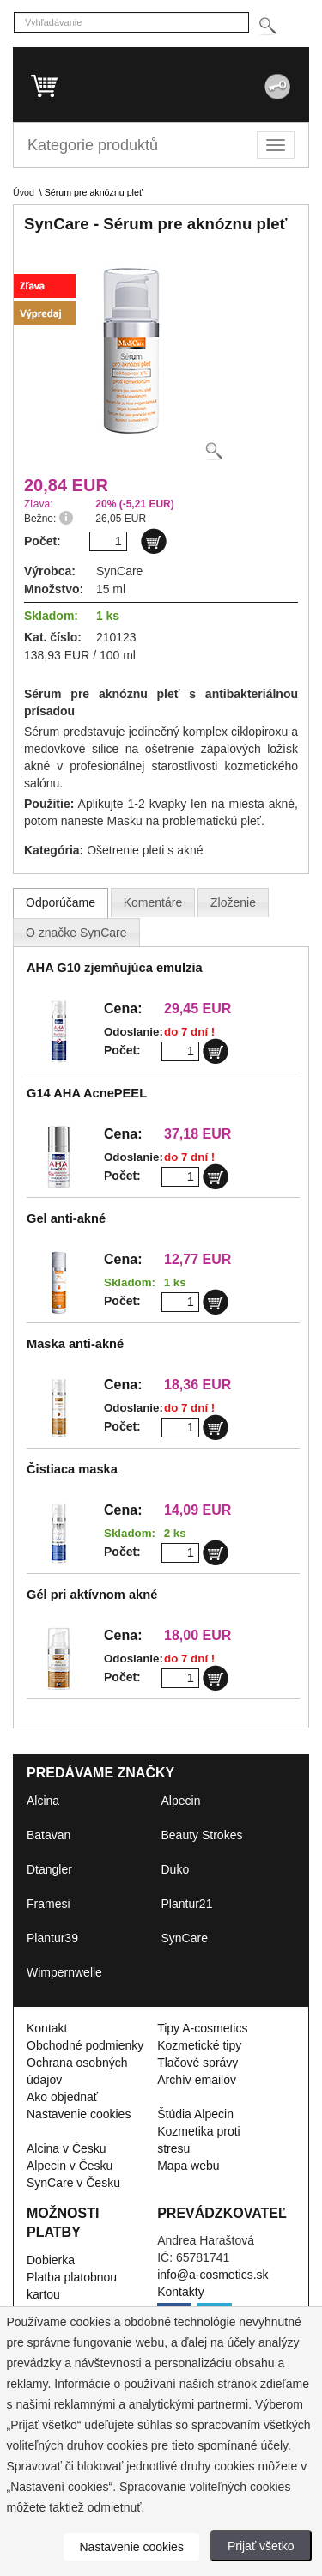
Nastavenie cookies (79, 2114)
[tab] (60, 902)
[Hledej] (267, 26)
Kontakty (180, 2292)
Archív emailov (196, 2080)
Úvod (23, 192)
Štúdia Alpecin (195, 2114)
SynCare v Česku (73, 2183)
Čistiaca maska (72, 1469)
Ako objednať (62, 2097)
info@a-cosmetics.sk (212, 2274)
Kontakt (47, 2028)
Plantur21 (187, 1904)
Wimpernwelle (64, 1972)
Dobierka (51, 2260)
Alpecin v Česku (69, 2165)
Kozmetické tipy (199, 2045)
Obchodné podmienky (85, 2045)
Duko (175, 1869)
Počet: (122, 1050)
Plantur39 (52, 1938)
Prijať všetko (261, 2546)
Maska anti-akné (75, 1344)
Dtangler (49, 1869)
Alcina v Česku (66, 2148)
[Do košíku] (154, 541)
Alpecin (181, 1800)
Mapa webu (188, 2165)
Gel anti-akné (66, 1218)
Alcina (43, 1800)
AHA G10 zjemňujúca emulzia (115, 968)
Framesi (48, 1904)
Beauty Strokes (202, 1835)
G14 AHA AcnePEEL (87, 1093)
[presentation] (60, 902)
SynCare (184, 1938)
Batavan (48, 1835)
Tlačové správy (197, 2062)
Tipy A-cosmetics (202, 2028)
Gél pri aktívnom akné (92, 1594)
